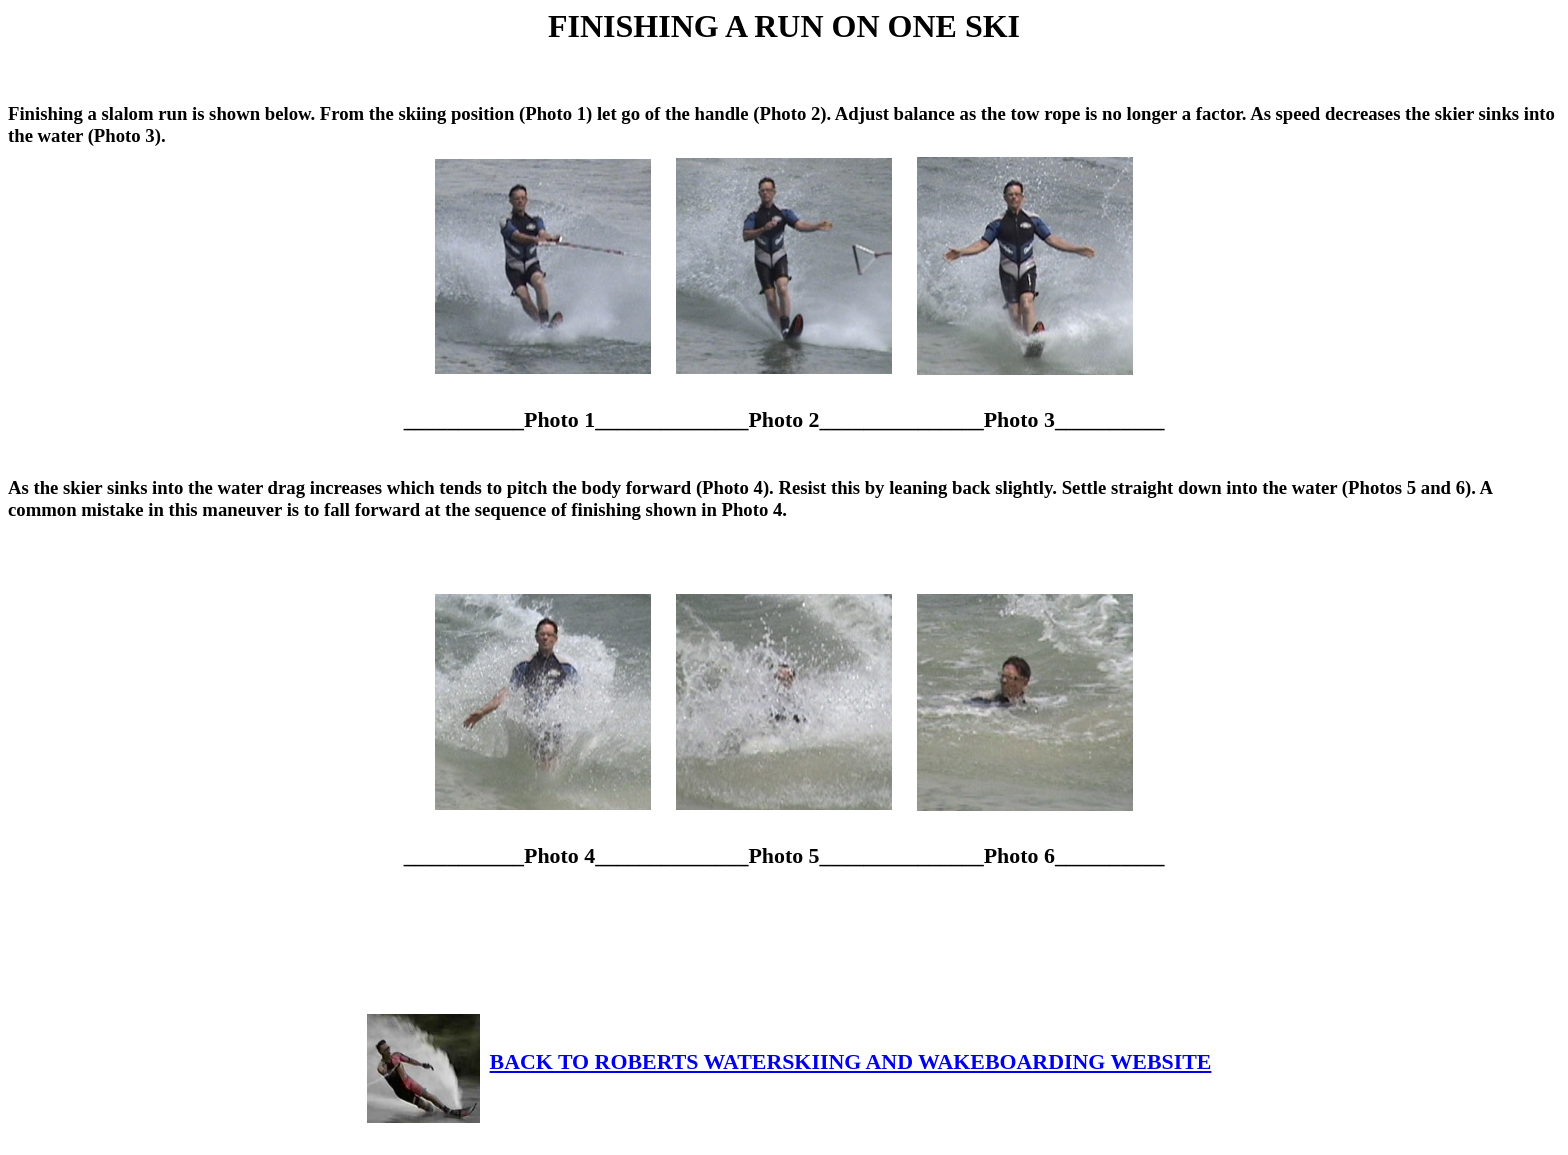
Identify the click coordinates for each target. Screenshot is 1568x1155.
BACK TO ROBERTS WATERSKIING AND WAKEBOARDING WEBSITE (789, 1061)
